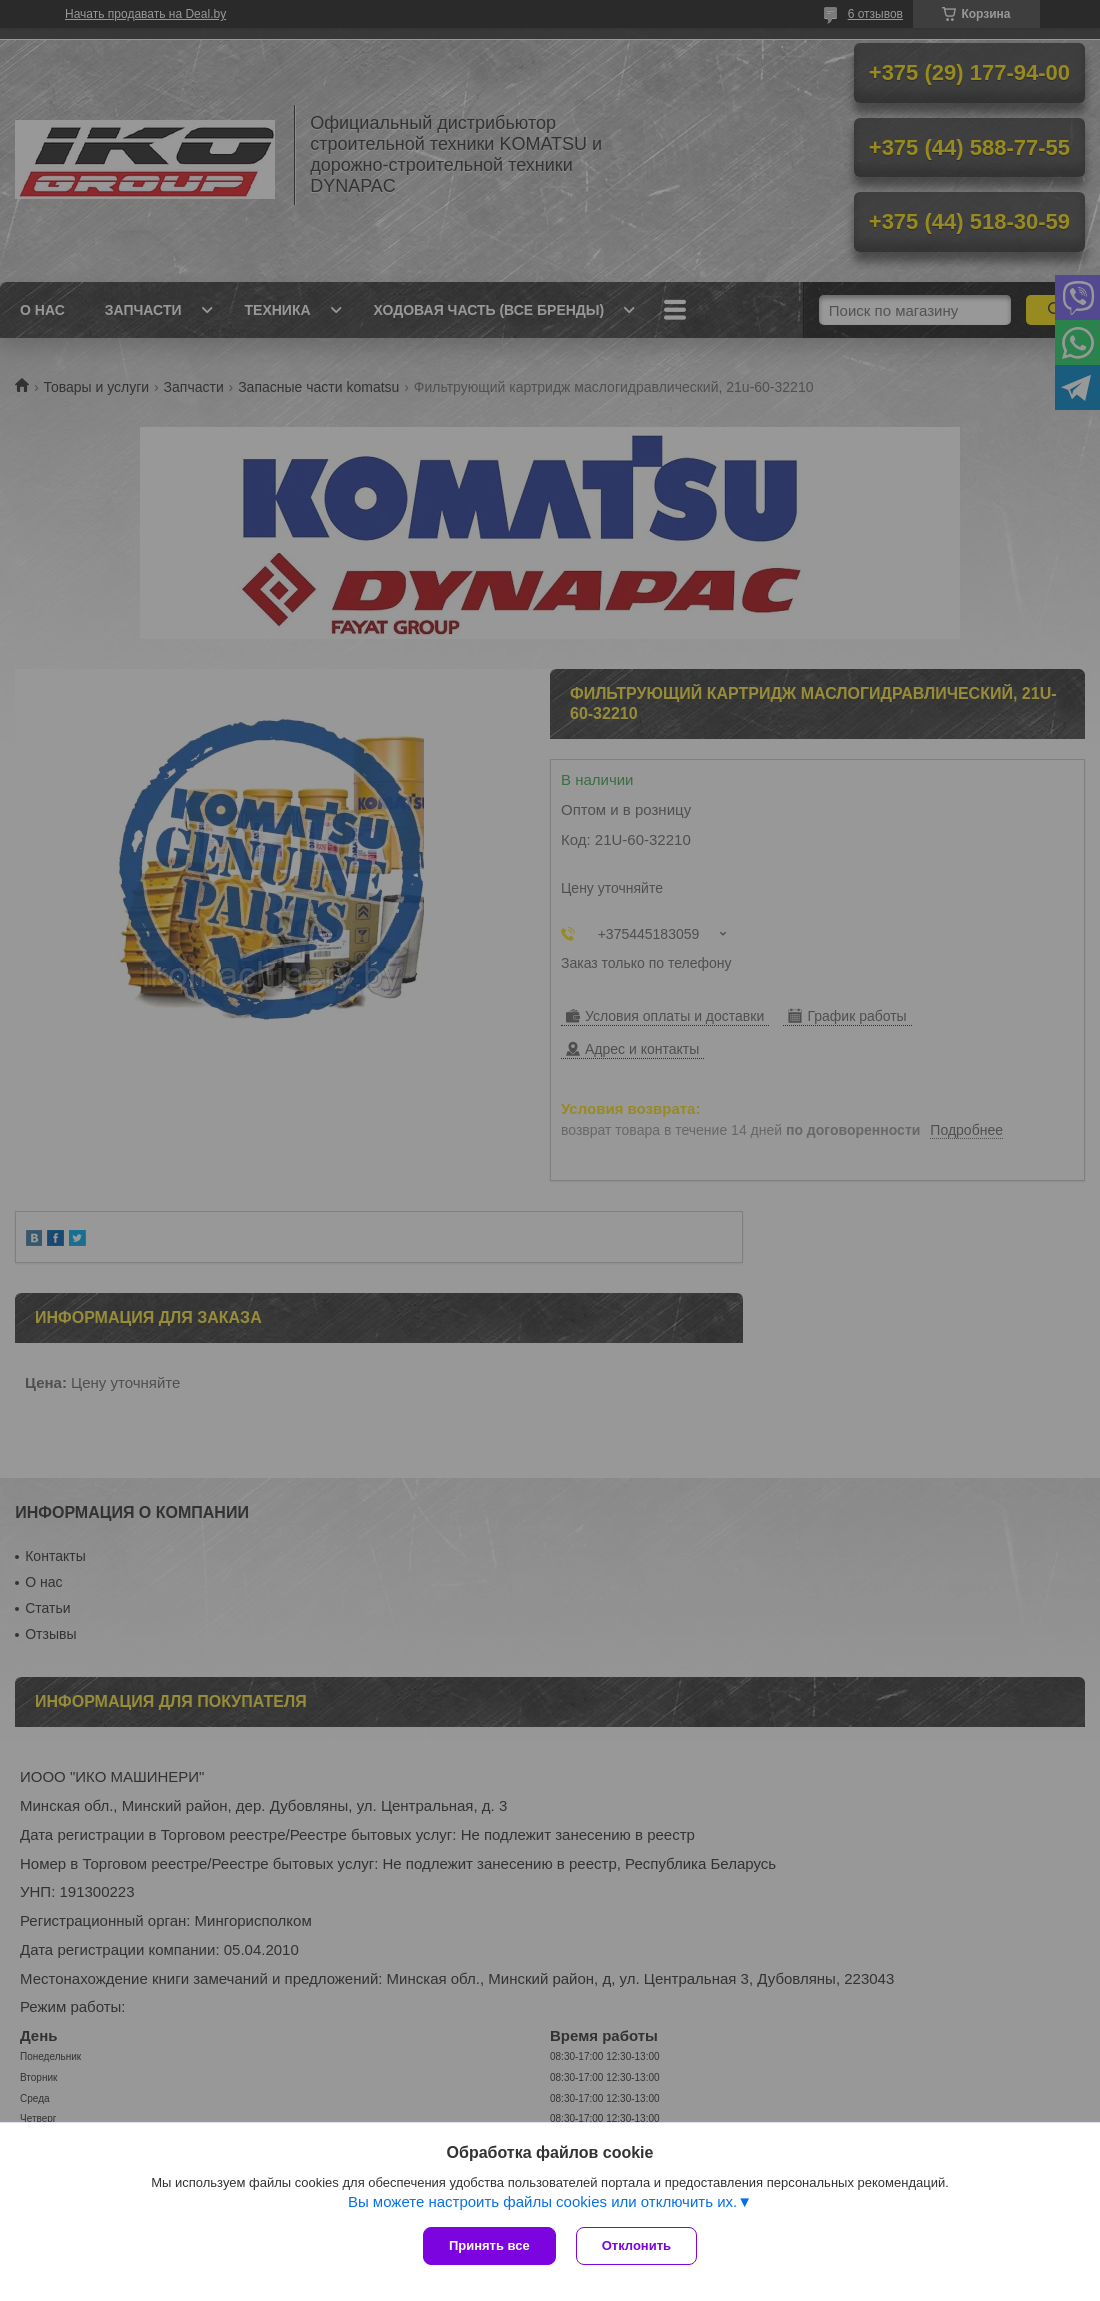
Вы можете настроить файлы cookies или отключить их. (542, 2201)
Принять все (489, 2245)
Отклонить (636, 2245)
